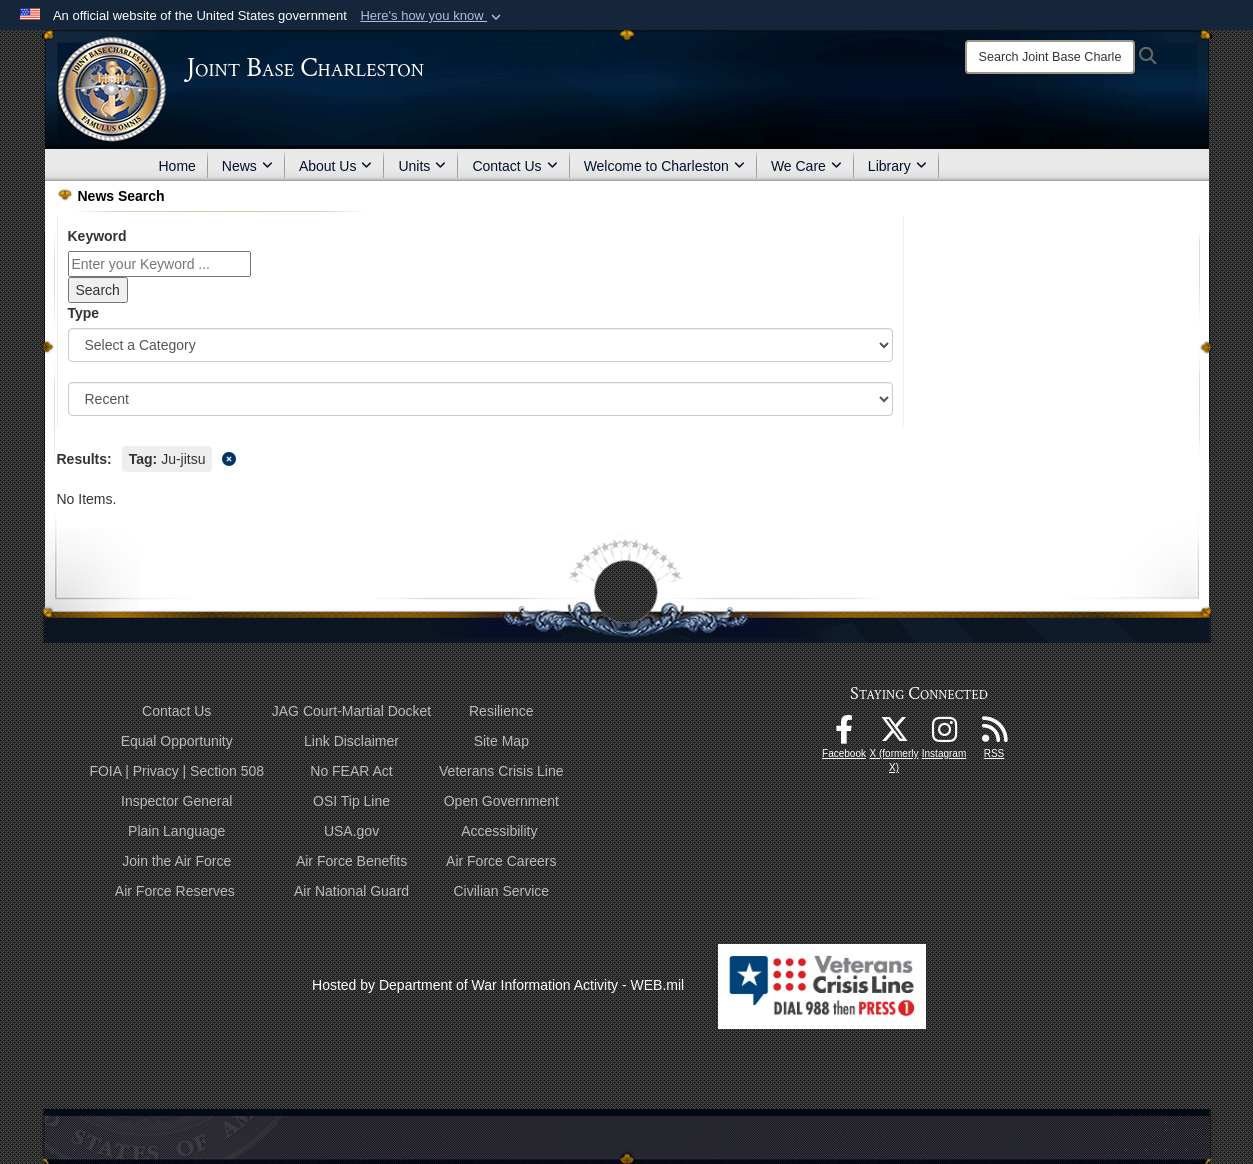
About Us (336, 166)
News (247, 166)
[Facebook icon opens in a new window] (844, 735)
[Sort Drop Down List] (481, 399)
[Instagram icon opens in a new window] (944, 735)
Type (84, 313)
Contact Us (514, 166)
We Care (806, 166)
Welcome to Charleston (664, 166)
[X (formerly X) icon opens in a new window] (894, 735)
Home (177, 166)
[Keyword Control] (159, 264)
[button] (432, 16)
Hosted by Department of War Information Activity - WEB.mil (498, 985)
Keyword (97, 236)
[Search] (1050, 57)
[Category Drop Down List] (481, 345)
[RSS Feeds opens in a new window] (994, 735)
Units (422, 166)
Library (897, 166)
